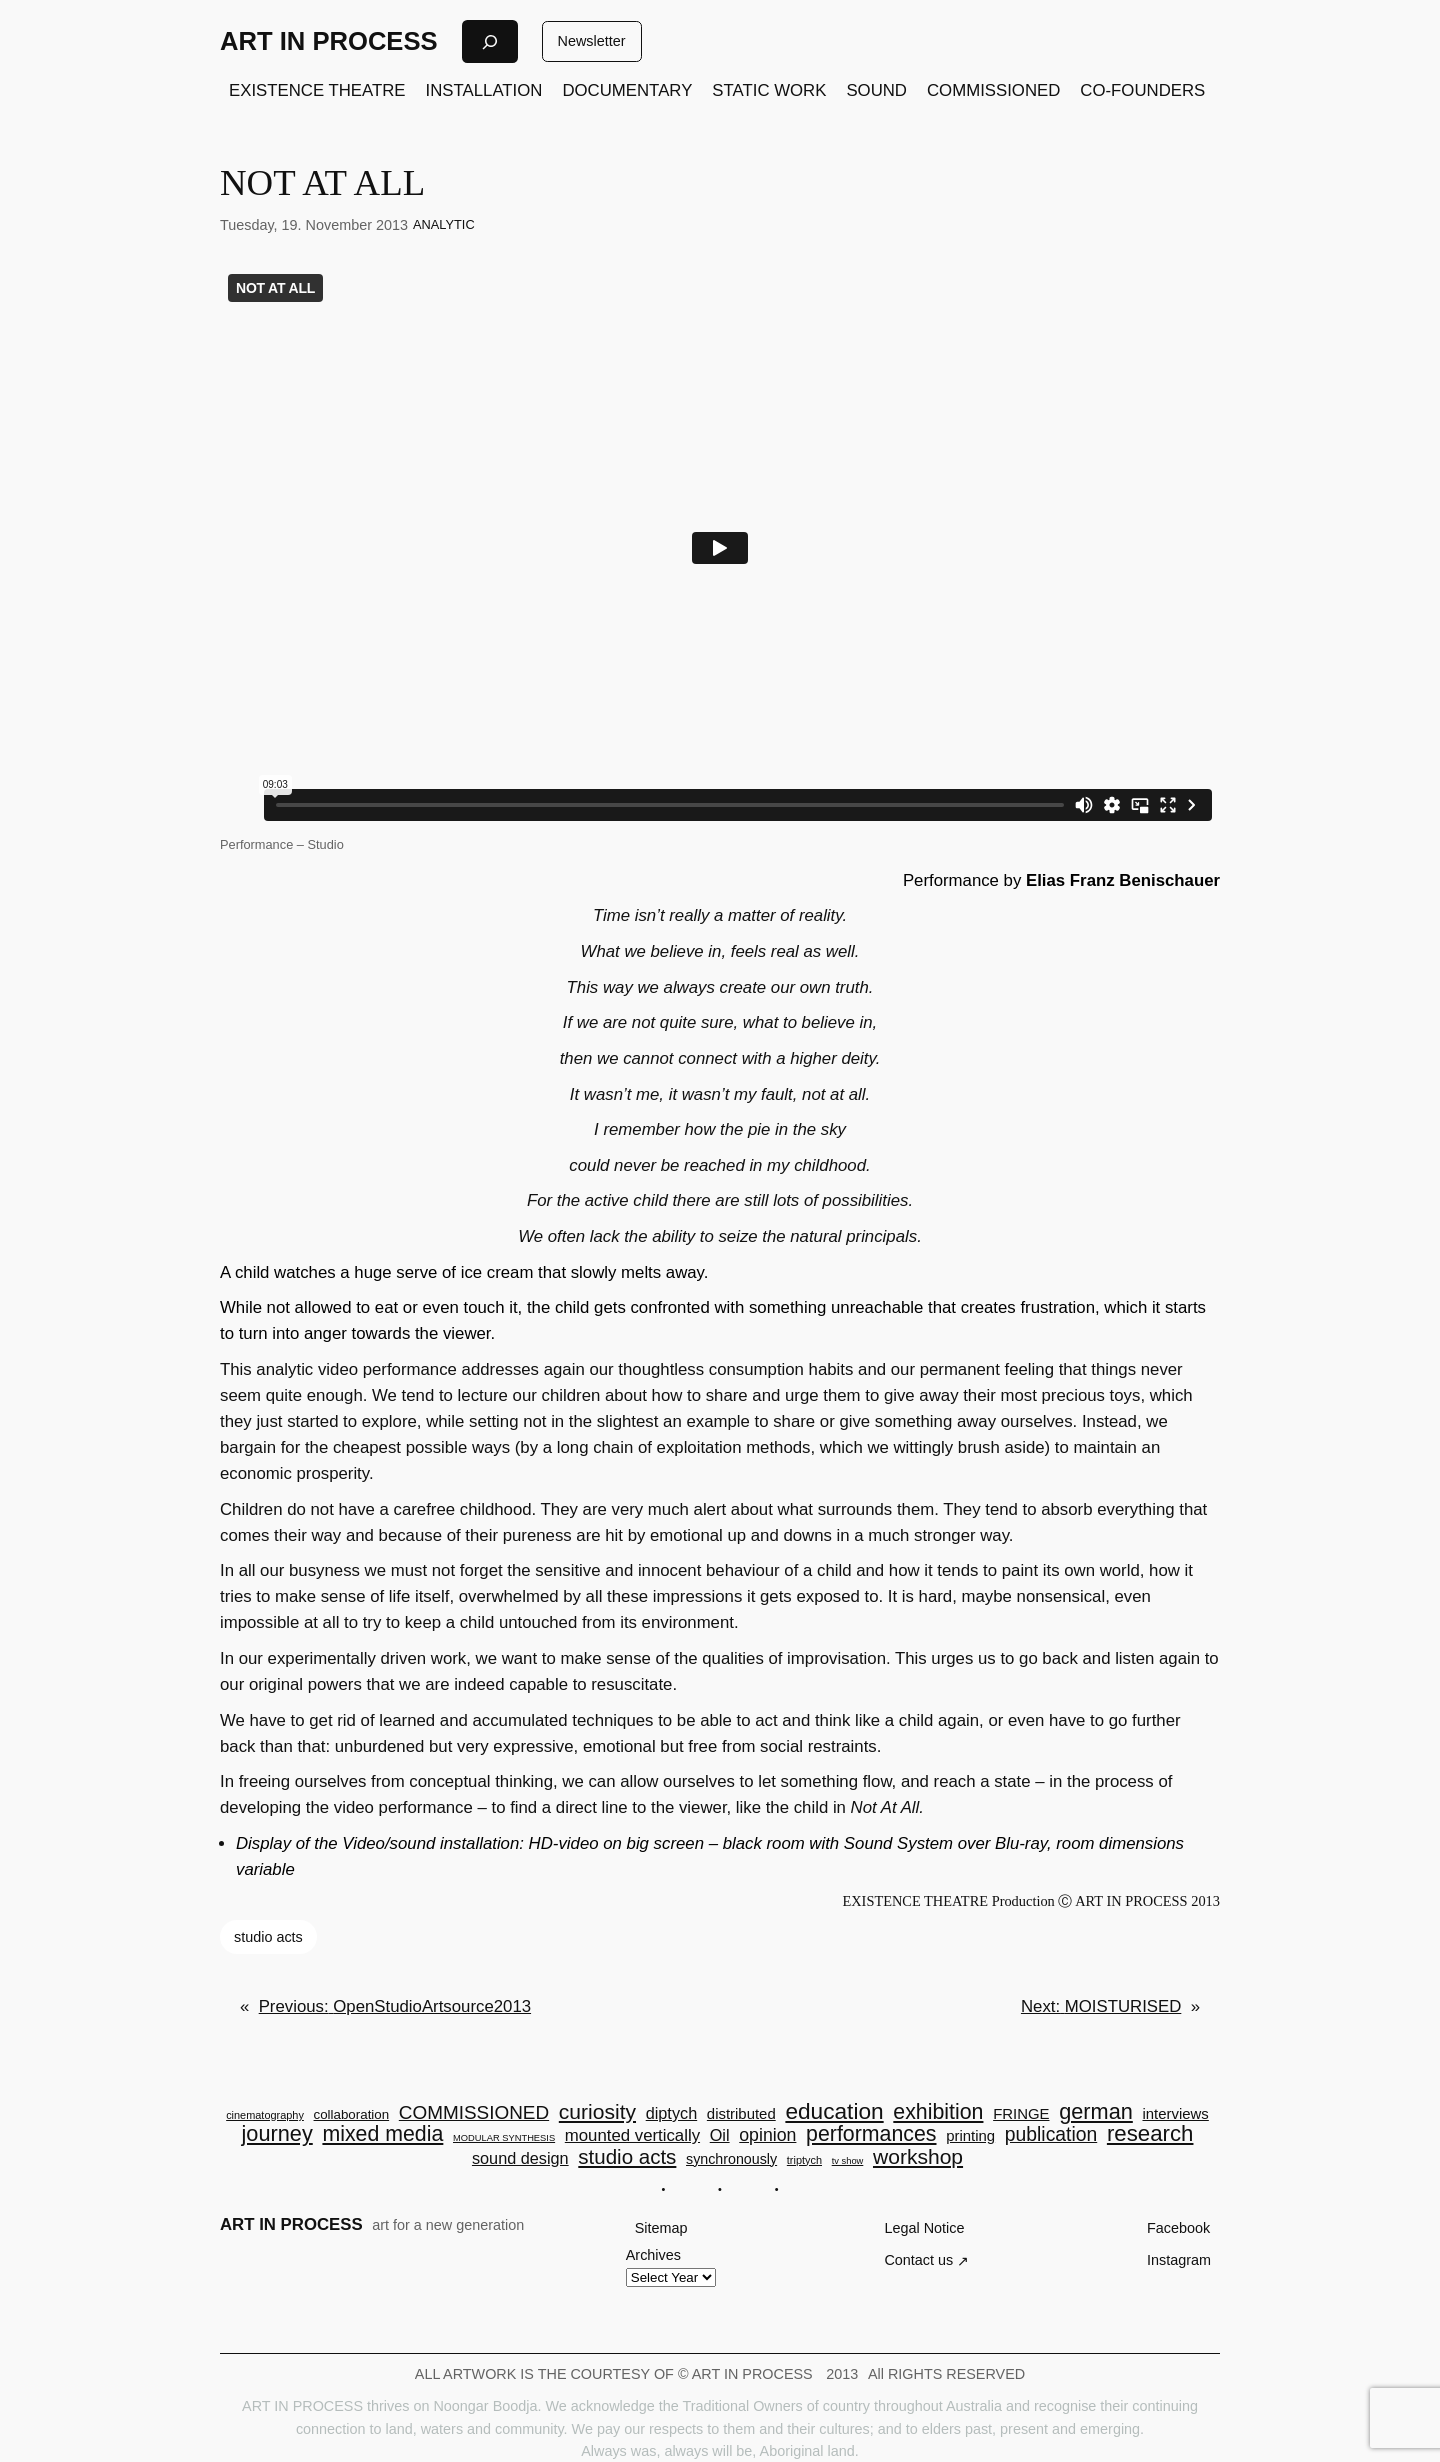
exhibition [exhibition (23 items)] (938, 2112)
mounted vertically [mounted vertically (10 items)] (632, 2136)
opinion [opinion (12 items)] (767, 2136)
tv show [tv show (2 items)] (848, 2161)
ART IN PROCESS (329, 41)
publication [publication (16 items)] (1051, 2134)
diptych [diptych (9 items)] (672, 2113)
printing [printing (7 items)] (970, 2136)
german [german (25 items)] (1096, 2112)
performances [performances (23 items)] (871, 2134)
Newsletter (592, 41)
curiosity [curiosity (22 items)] (597, 2111)
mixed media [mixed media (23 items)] (382, 2134)
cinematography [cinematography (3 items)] (265, 2115)
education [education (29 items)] (834, 2111)
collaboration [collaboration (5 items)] (352, 2114)
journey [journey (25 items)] (277, 2134)
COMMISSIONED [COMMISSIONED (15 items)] (474, 2113)
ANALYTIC (444, 224)
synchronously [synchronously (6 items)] (731, 2159)
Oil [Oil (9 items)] (720, 2135)
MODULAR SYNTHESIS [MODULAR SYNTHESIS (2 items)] (504, 2138)
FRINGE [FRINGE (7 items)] (1021, 2114)
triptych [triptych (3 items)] (804, 2160)
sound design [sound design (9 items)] (520, 2158)
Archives (653, 2255)
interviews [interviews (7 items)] (1175, 2114)
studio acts (268, 1937)
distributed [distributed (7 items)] (741, 2114)
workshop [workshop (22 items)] (918, 2156)
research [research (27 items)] (1150, 2134)
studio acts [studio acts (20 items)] (627, 2157)
